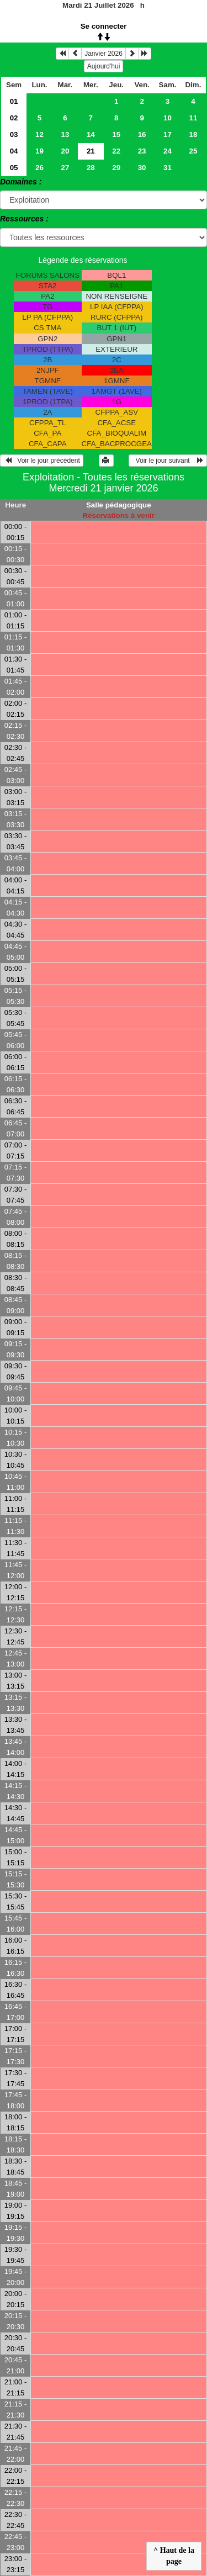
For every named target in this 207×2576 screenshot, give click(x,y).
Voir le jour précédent (41, 460)
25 (193, 151)
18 (193, 134)
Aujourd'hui (103, 66)
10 (167, 118)
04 (14, 151)
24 (167, 151)
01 (14, 101)
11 (193, 118)
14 (91, 134)
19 (39, 151)
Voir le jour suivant (168, 460)
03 (14, 134)
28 (91, 167)
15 (116, 134)
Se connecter (104, 26)
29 (116, 167)
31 (167, 167)
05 (14, 167)
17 (167, 134)
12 (39, 134)
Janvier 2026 (103, 53)
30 (142, 167)
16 (142, 134)
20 (65, 151)
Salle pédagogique (118, 505)
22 (116, 151)
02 (14, 118)
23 (142, 151)
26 (39, 167)
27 (65, 167)
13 (65, 134)
